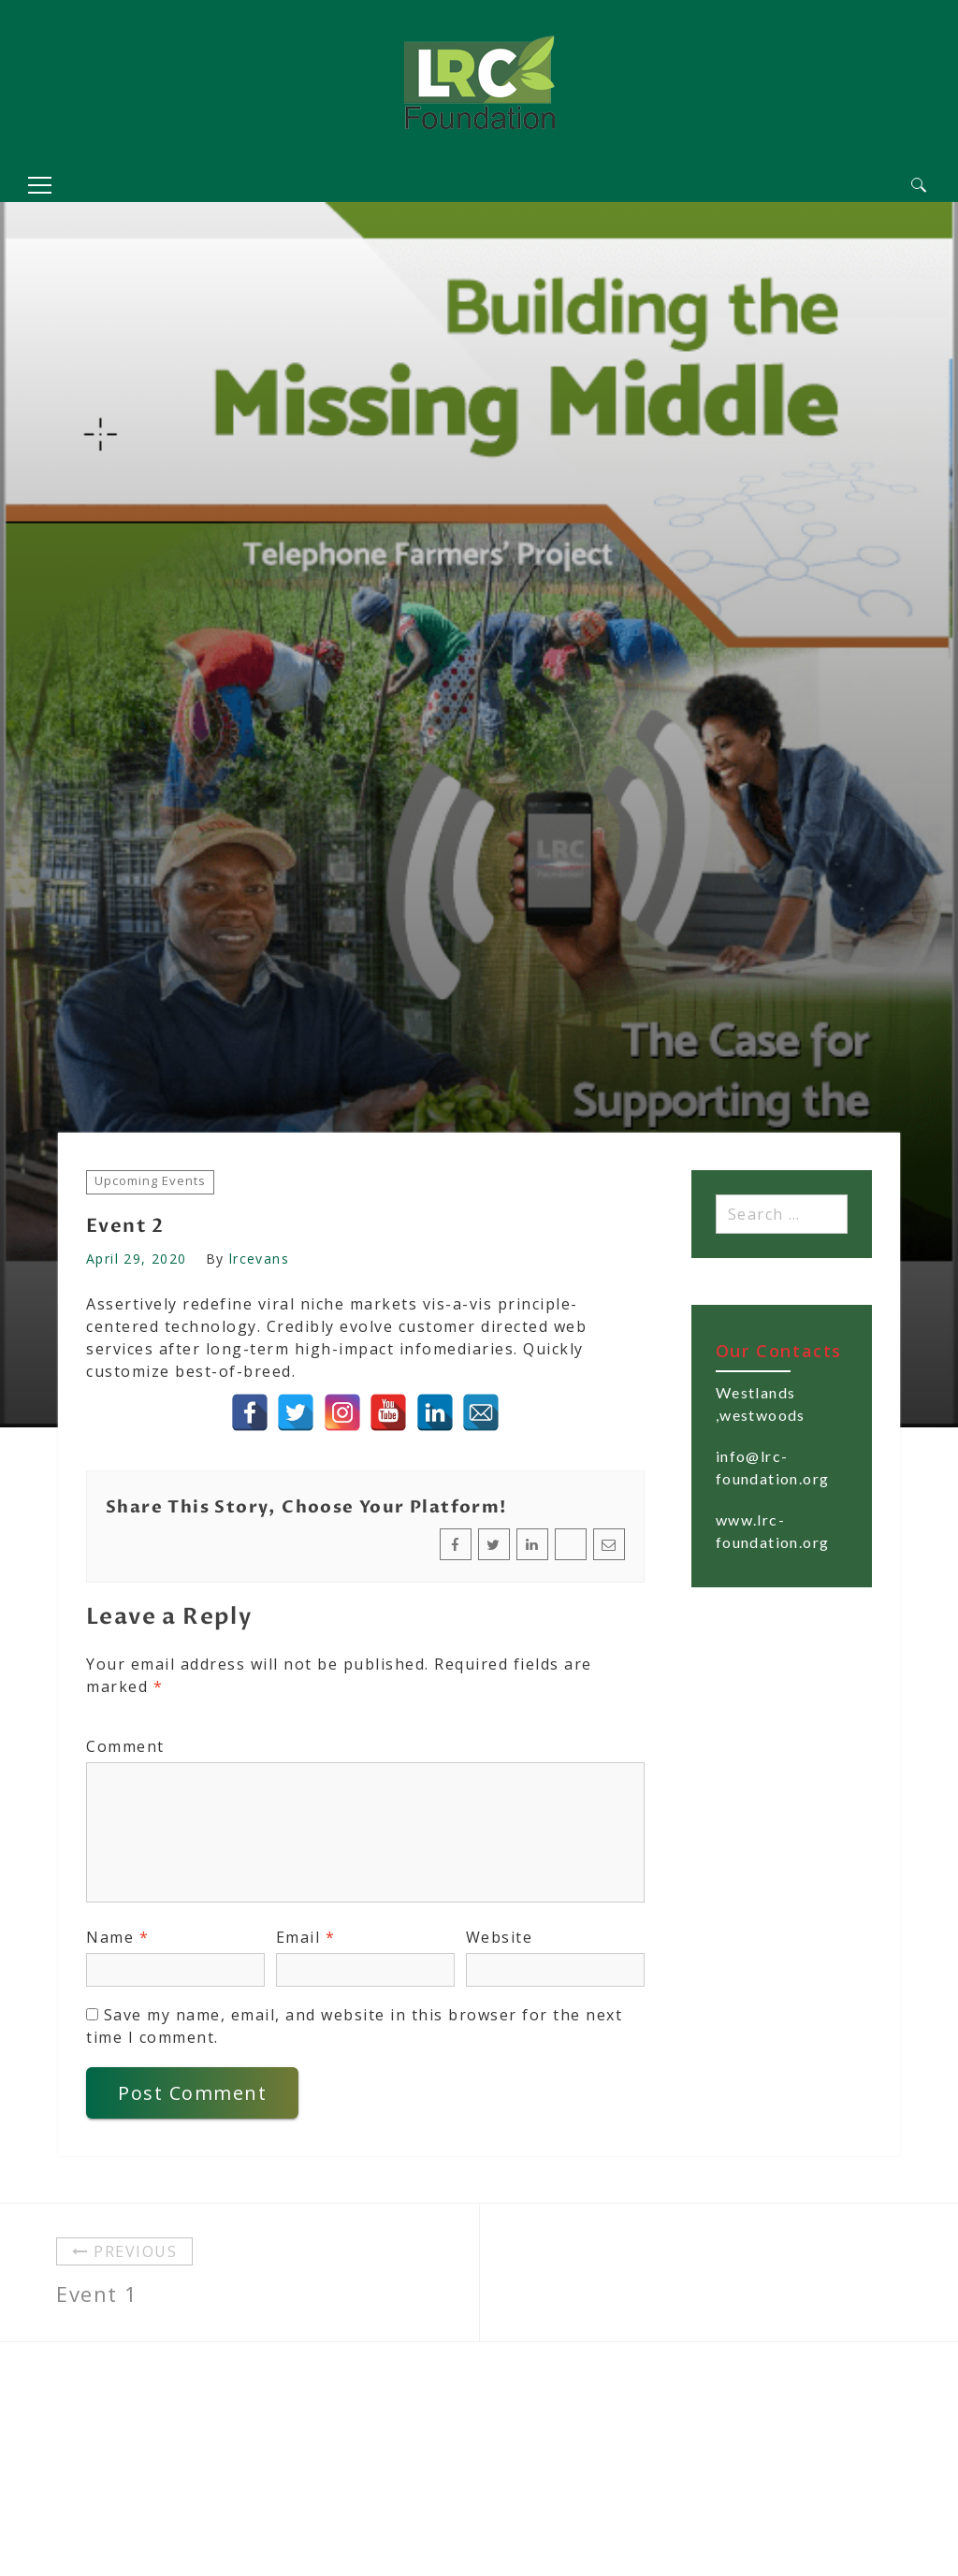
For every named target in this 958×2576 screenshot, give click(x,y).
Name (117, 1937)
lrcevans (259, 1258)
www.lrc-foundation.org (773, 1531)
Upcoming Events (150, 1180)
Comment (125, 1746)
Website (499, 1937)
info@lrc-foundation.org (773, 1467)
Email (306, 1937)
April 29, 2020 (136, 1258)
